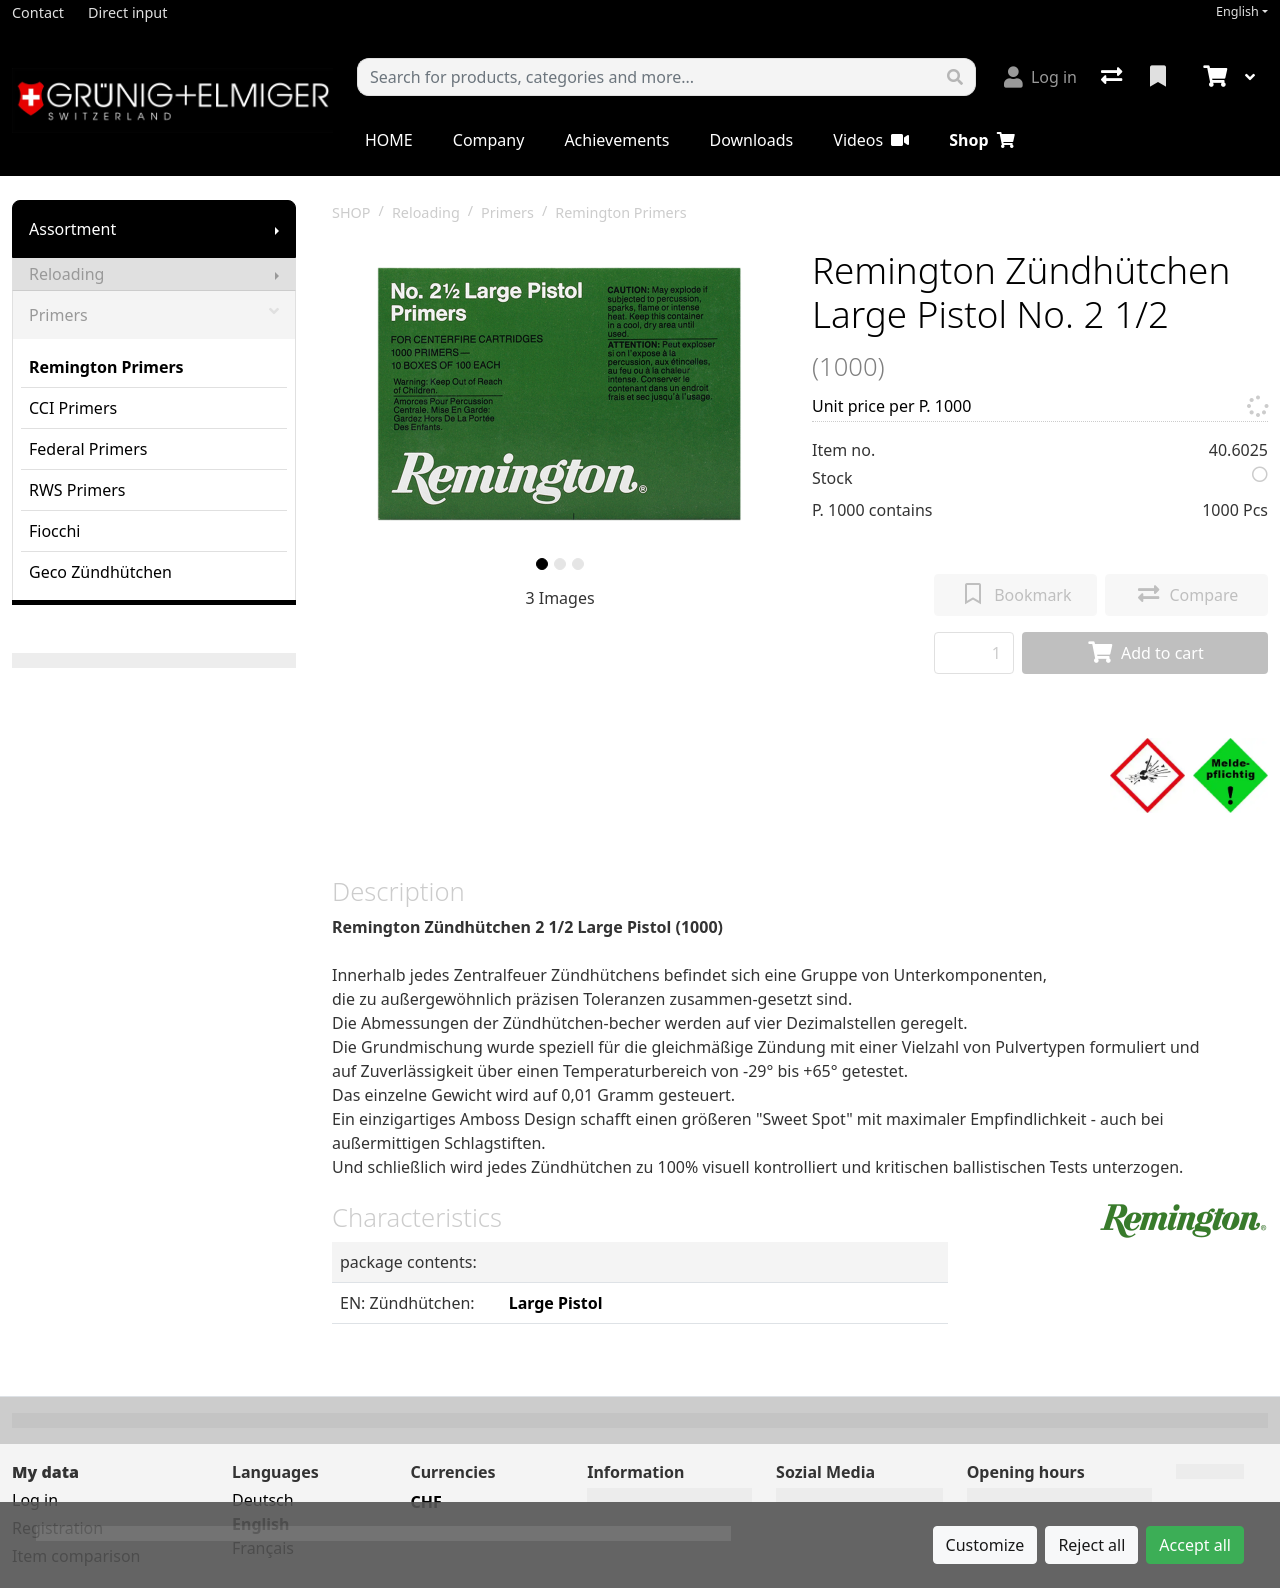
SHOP (351, 212)
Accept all (1195, 1545)
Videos (871, 140)
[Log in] (1040, 77)
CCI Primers (73, 408)
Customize (985, 1545)
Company (489, 140)
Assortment (72, 229)
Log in (35, 1500)
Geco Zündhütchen (100, 572)
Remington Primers (106, 367)
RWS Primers (77, 490)
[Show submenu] (277, 229)
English (1237, 11)
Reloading (66, 274)
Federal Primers (88, 449)
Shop (981, 140)
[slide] (542, 564)
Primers (154, 315)
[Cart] (1213, 77)
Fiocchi (55, 531)
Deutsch (263, 1500)
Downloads (751, 140)
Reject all (1091, 1545)
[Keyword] (646, 77)
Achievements (616, 140)
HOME (389, 140)
